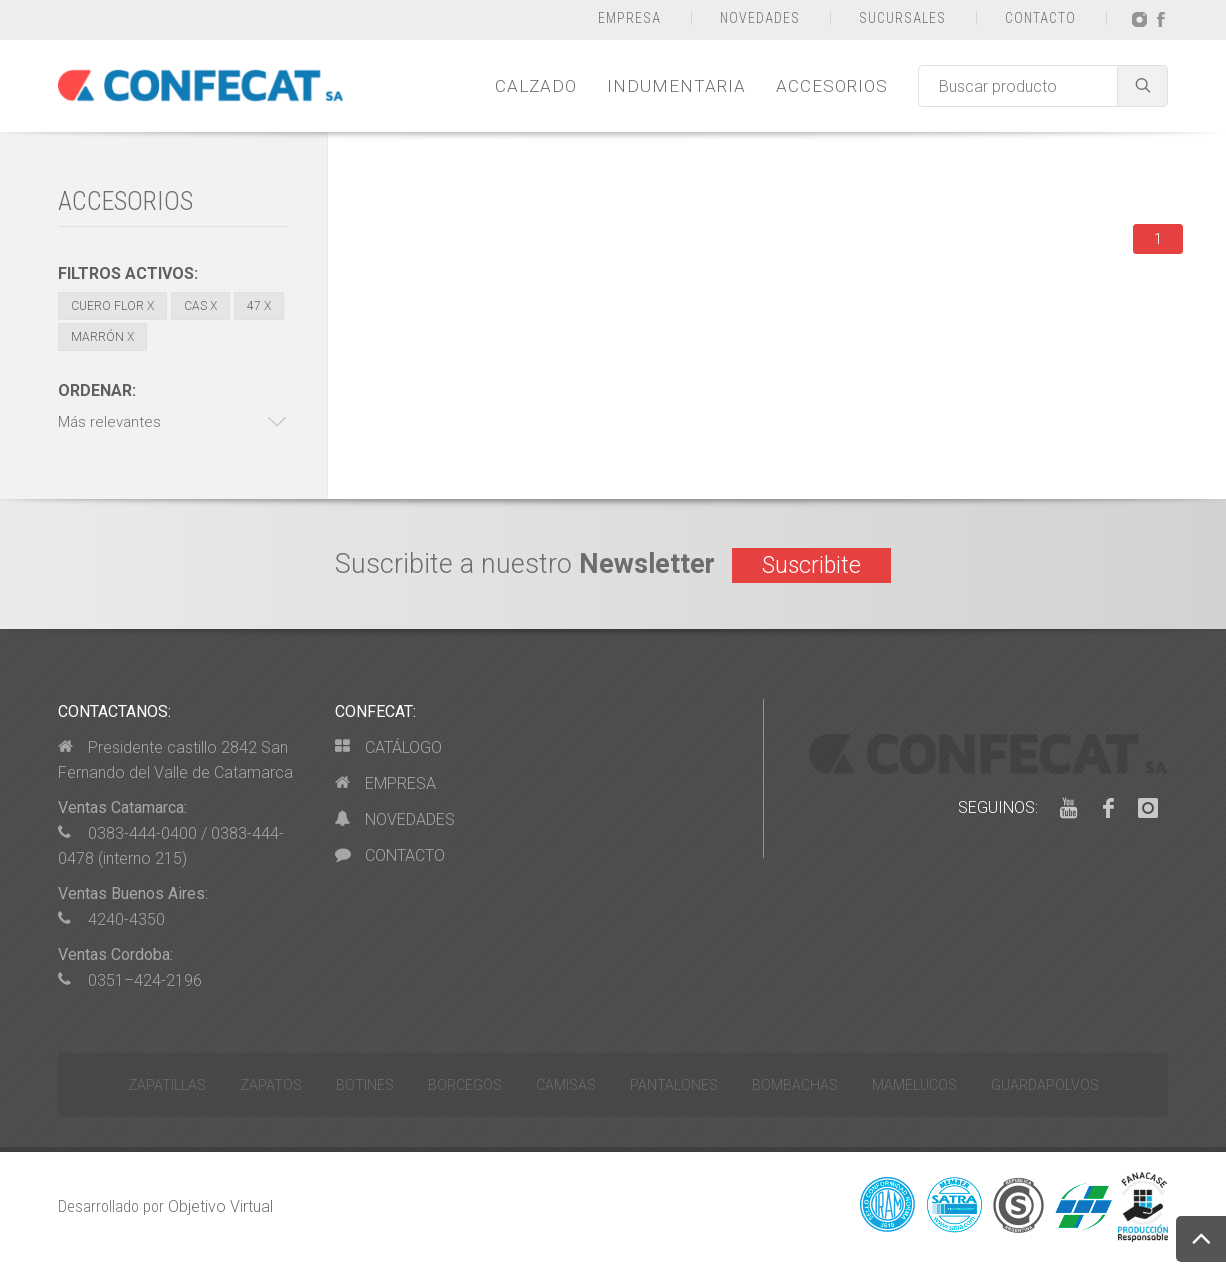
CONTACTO (1040, 18)
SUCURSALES (902, 18)
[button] (172, 422)
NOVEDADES (760, 18)
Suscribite (811, 565)
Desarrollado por (165, 1206)
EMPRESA (629, 18)
